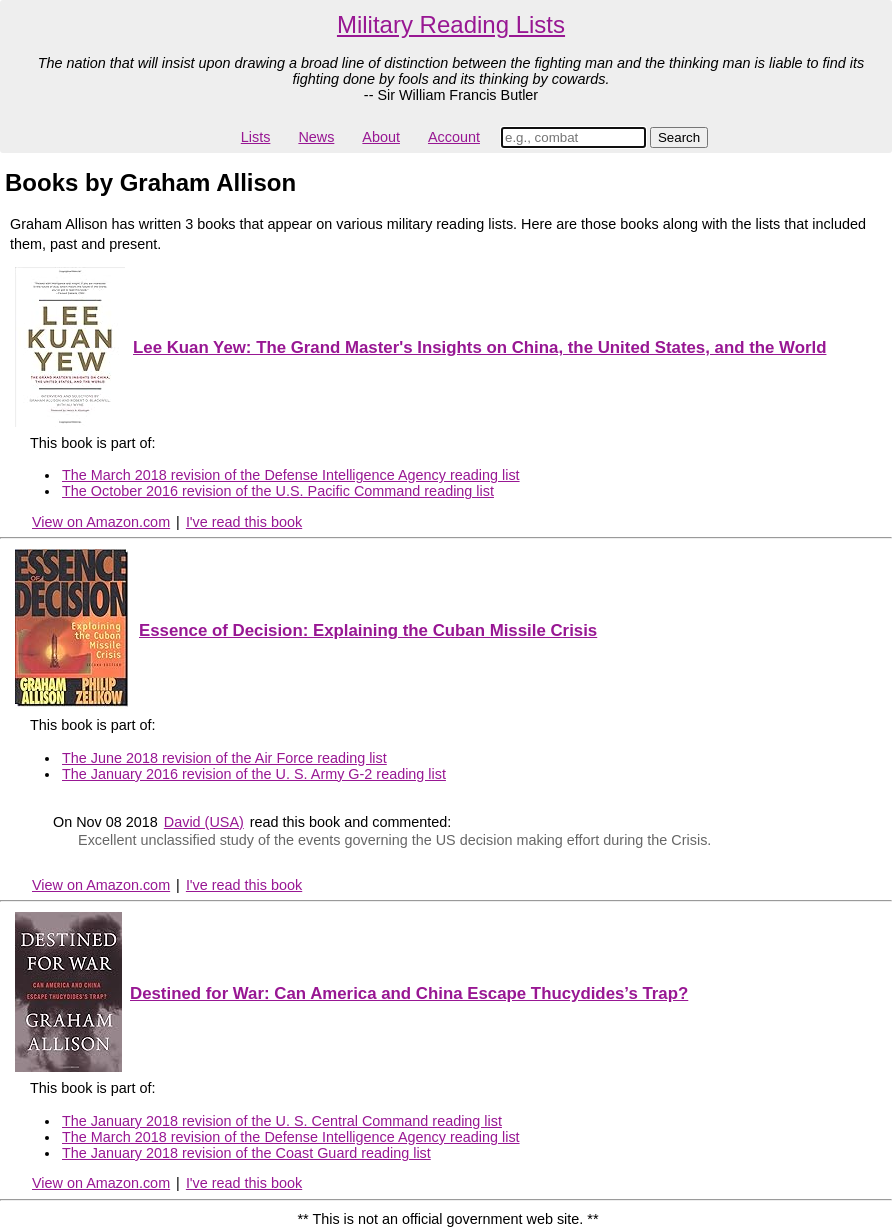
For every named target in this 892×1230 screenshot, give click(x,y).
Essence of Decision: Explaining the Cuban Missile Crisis (368, 630)
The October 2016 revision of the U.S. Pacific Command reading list (278, 491)
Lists (256, 137)
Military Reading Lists (451, 24)
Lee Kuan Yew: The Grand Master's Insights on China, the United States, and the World (479, 347)
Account (454, 137)
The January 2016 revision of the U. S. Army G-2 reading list (254, 774)
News (316, 137)
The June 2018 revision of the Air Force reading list (224, 758)
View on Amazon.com (101, 522)
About (381, 137)
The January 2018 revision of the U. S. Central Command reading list (282, 1121)
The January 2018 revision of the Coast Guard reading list (246, 1153)
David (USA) (204, 822)
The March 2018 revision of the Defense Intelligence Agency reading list (291, 475)
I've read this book (244, 522)
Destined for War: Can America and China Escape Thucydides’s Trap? (409, 993)
